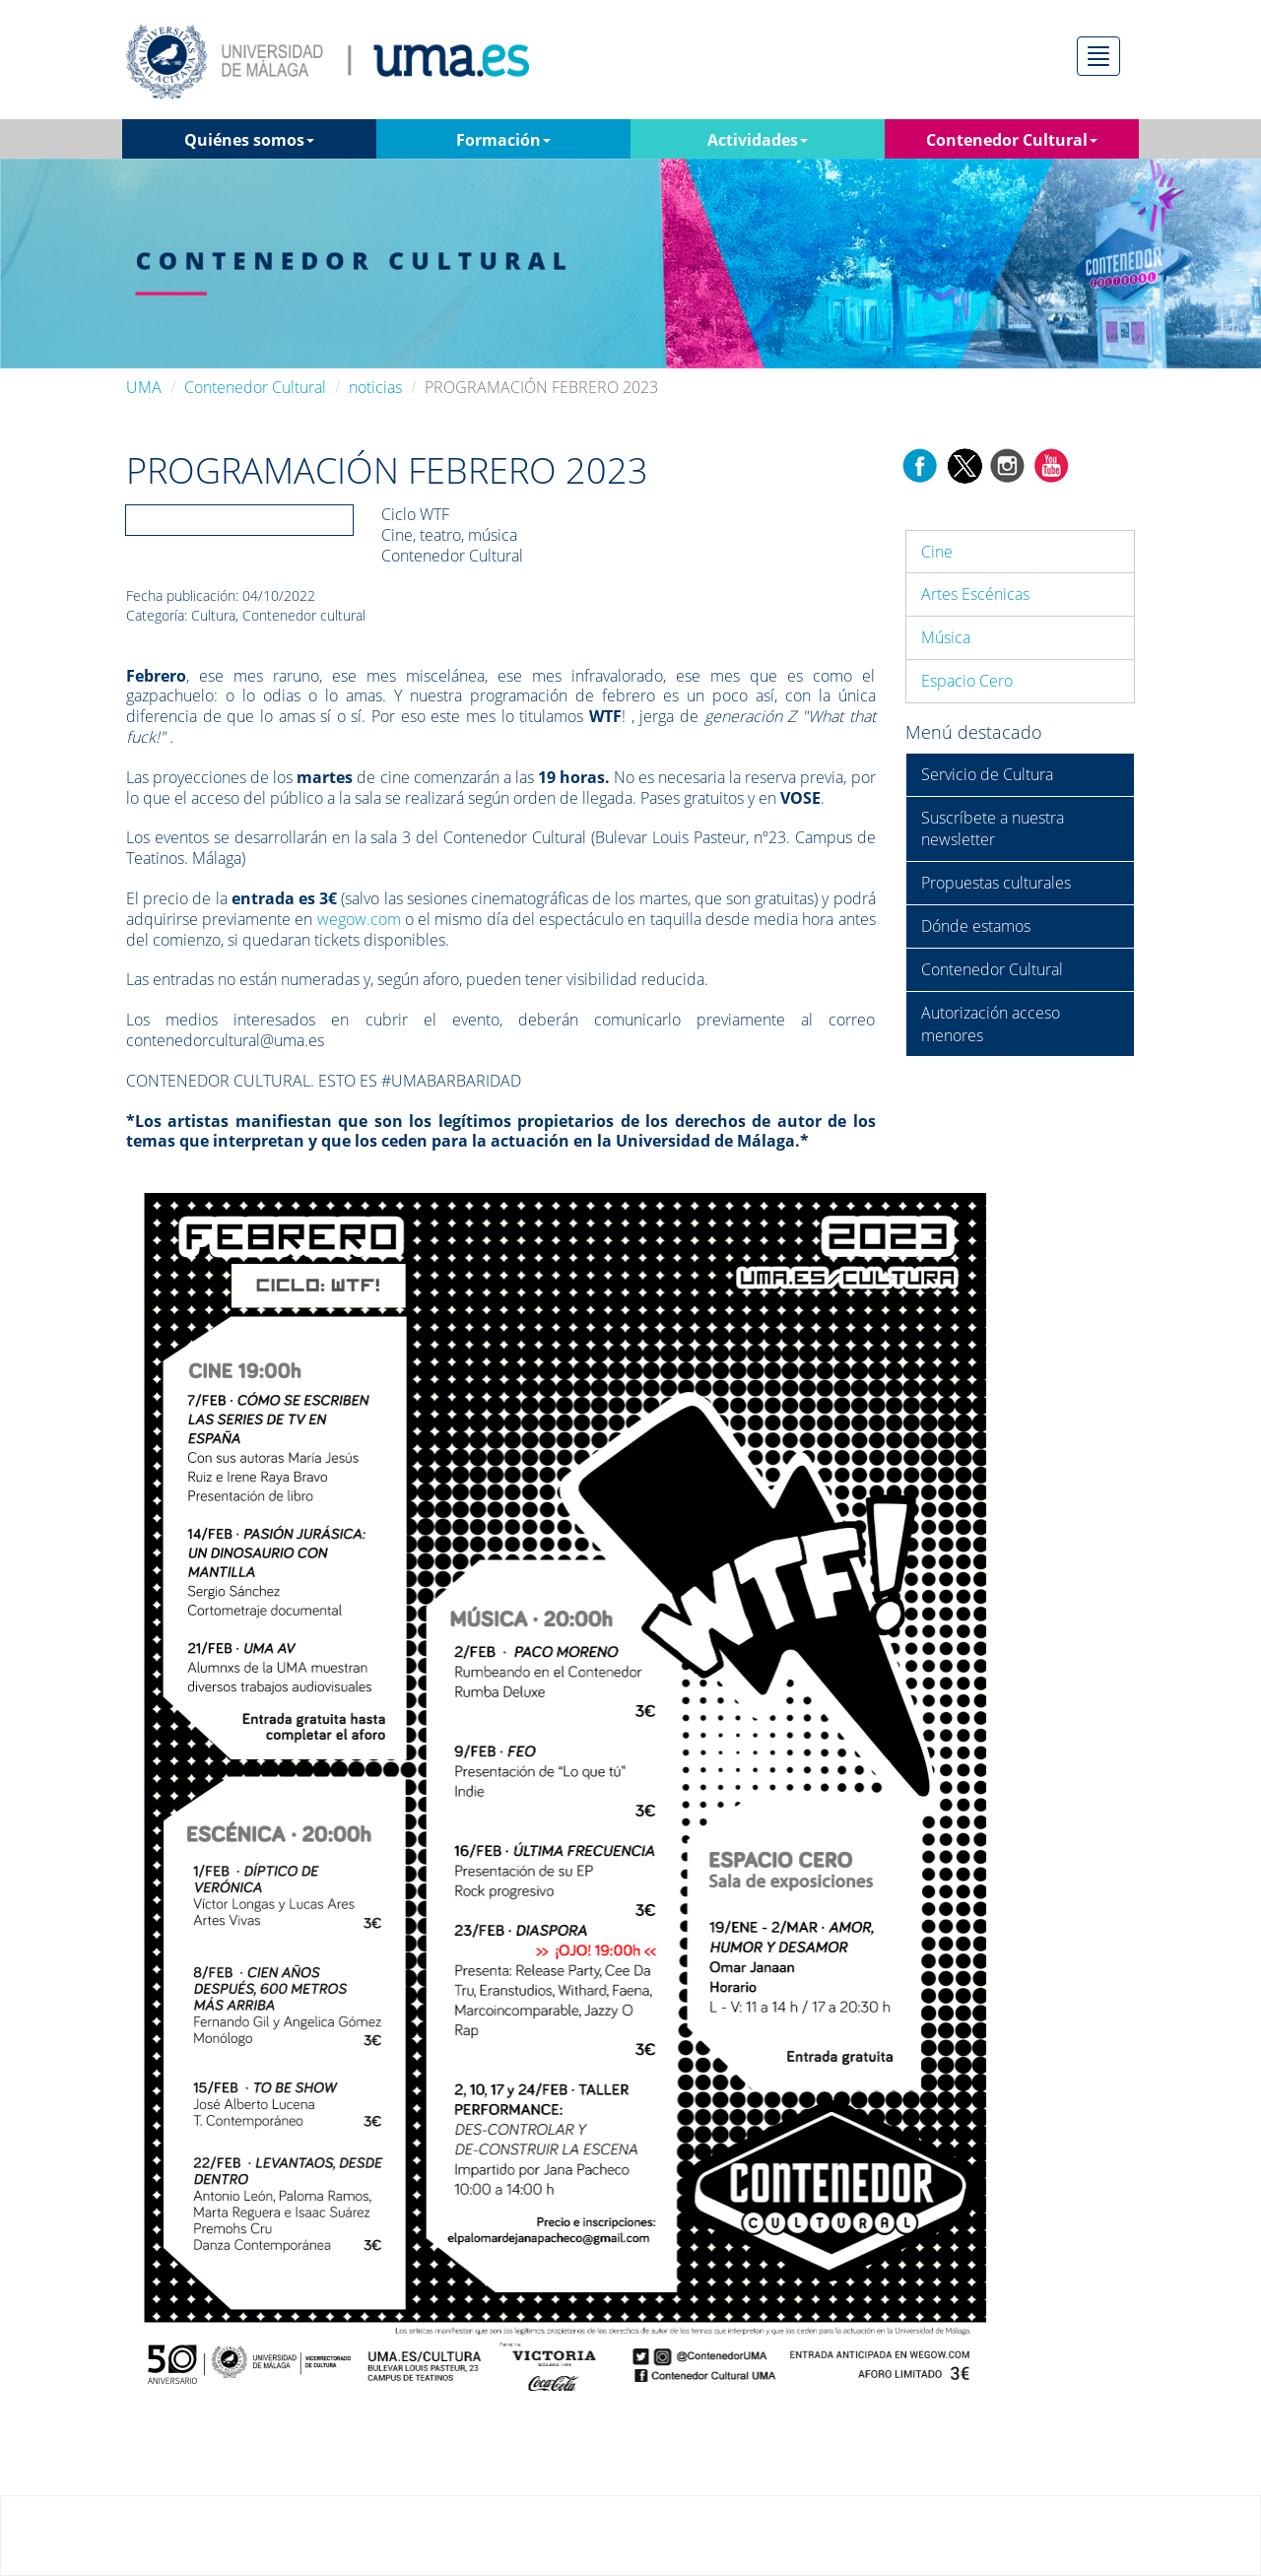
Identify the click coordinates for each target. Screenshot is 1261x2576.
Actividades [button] (757, 140)
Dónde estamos (975, 926)
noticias (375, 387)
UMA (144, 387)
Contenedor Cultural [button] (1011, 140)
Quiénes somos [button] (249, 140)
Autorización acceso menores (990, 1024)
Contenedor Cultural (255, 387)
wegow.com (359, 919)
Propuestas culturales (996, 882)
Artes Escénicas (975, 594)
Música (945, 637)
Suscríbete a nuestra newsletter (992, 829)
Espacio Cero (967, 681)
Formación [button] (503, 140)
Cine (937, 551)
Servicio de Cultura (987, 774)
